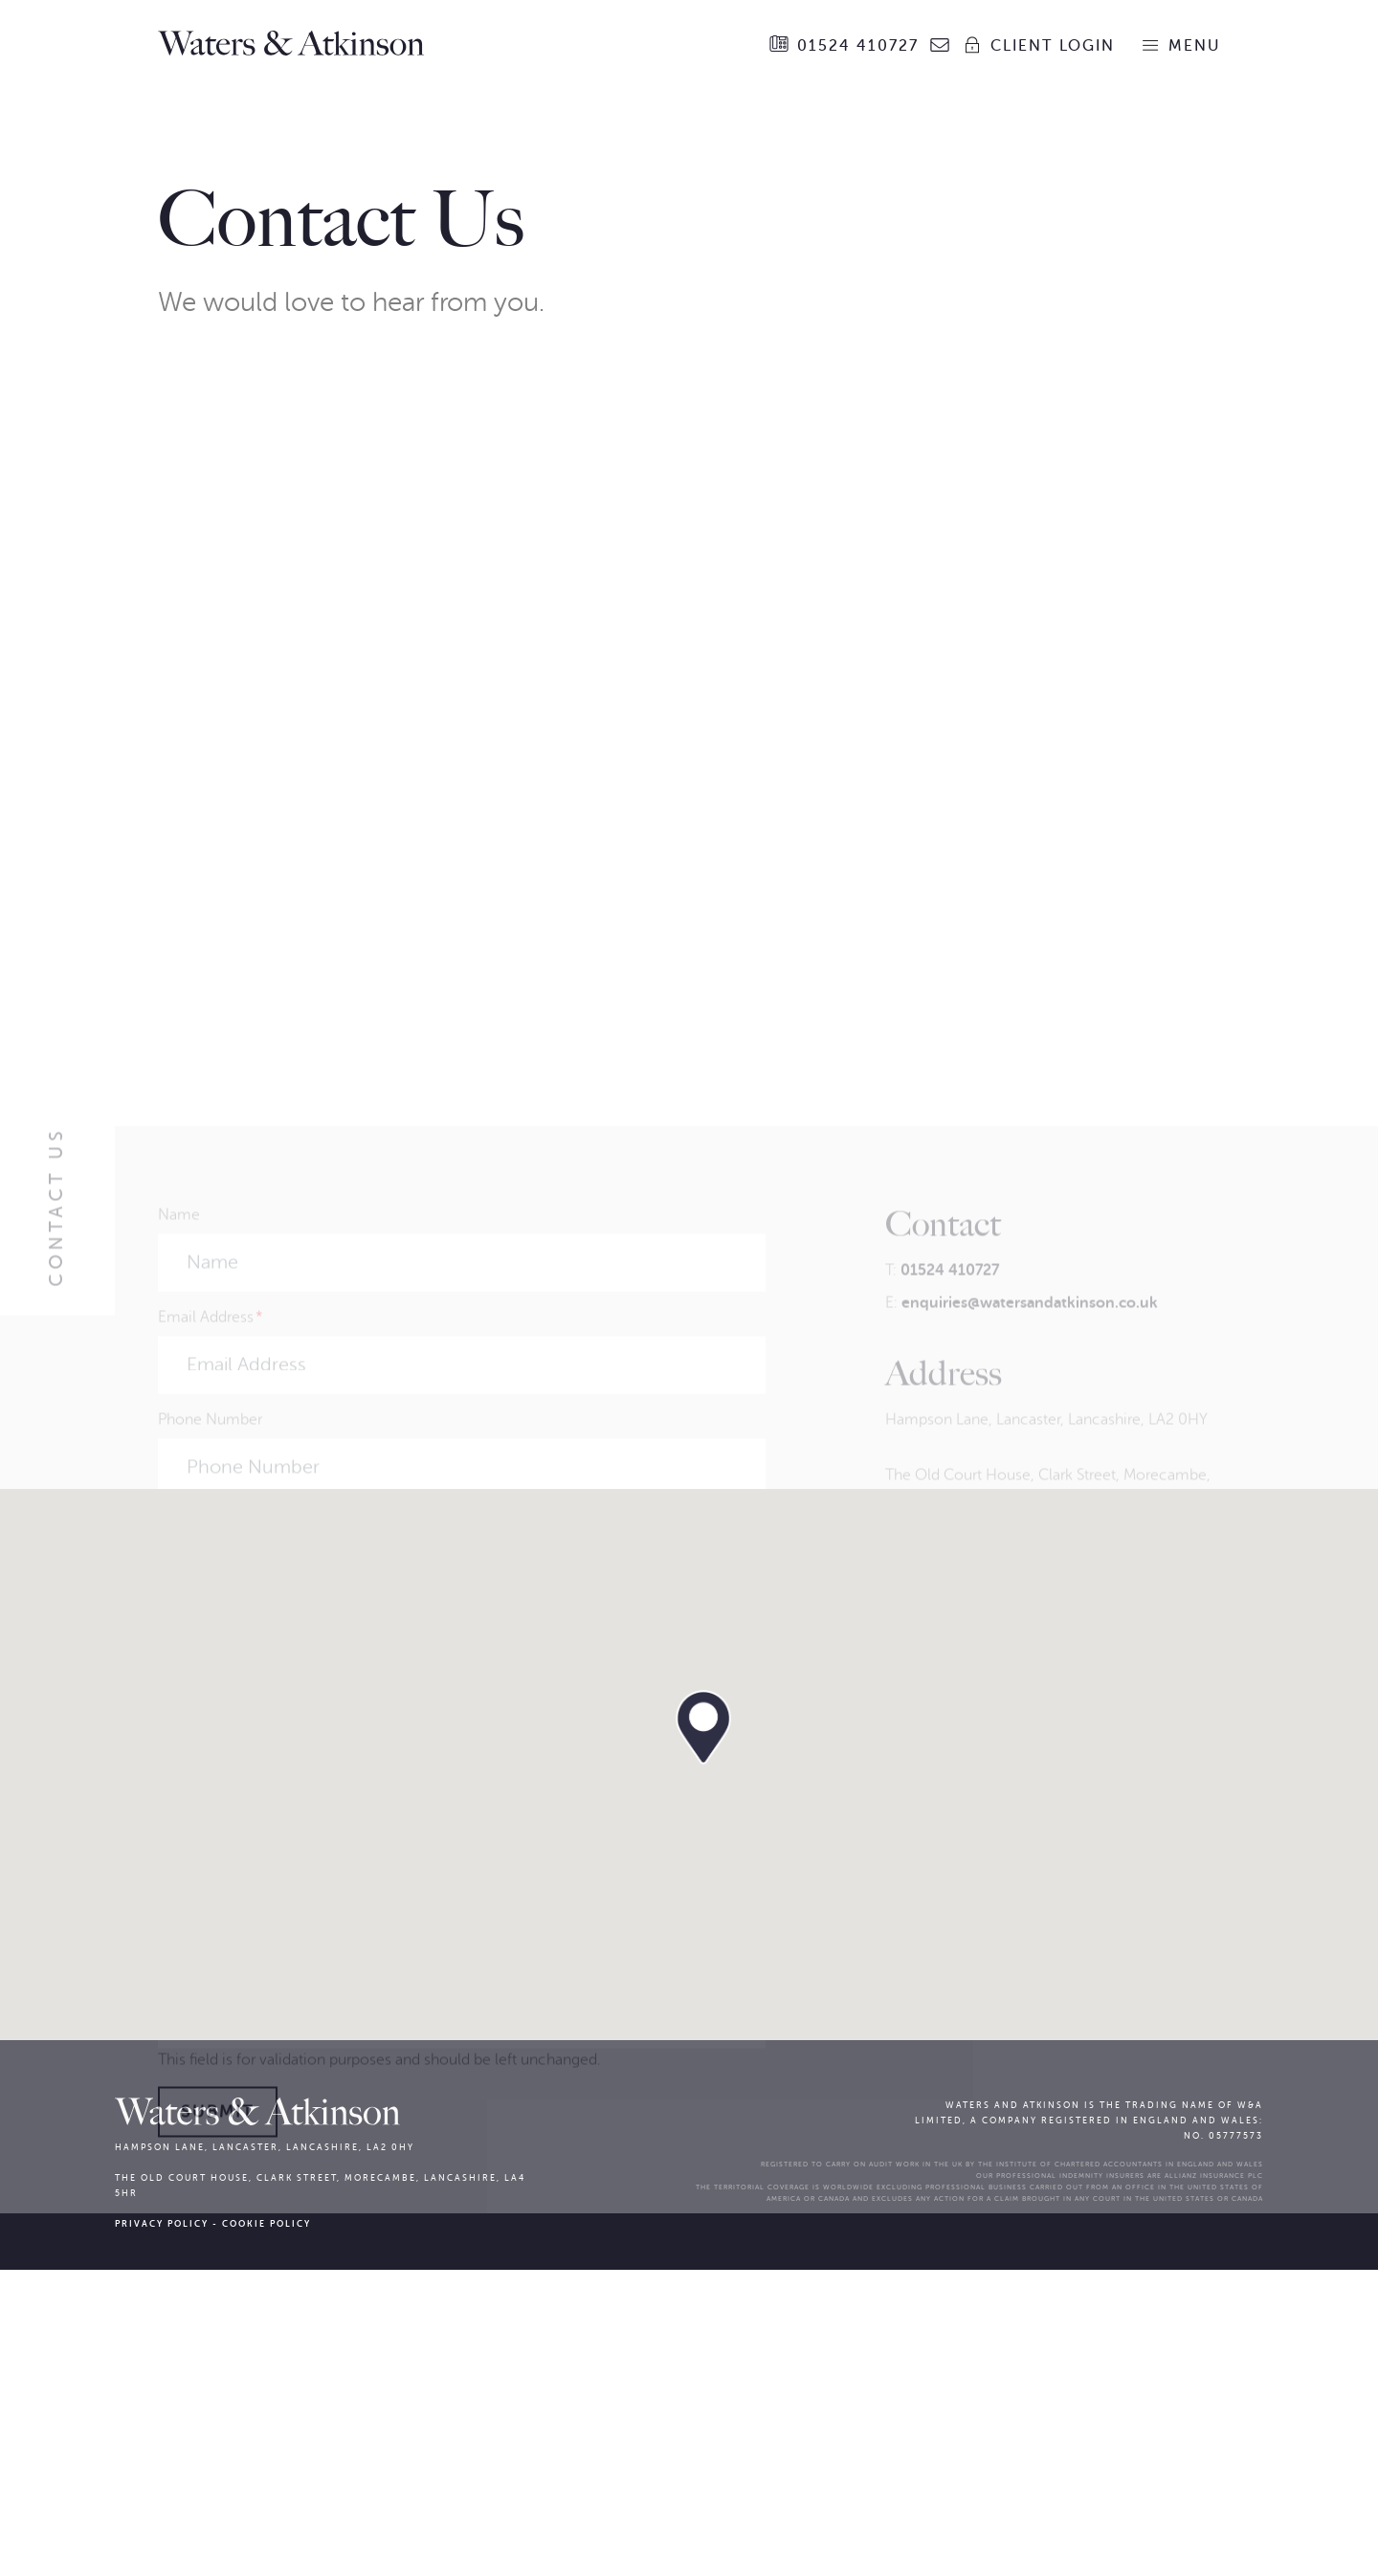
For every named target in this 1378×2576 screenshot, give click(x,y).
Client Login (1039, 45)
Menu (1180, 45)
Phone (180, 2279)
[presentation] (303, 2216)
